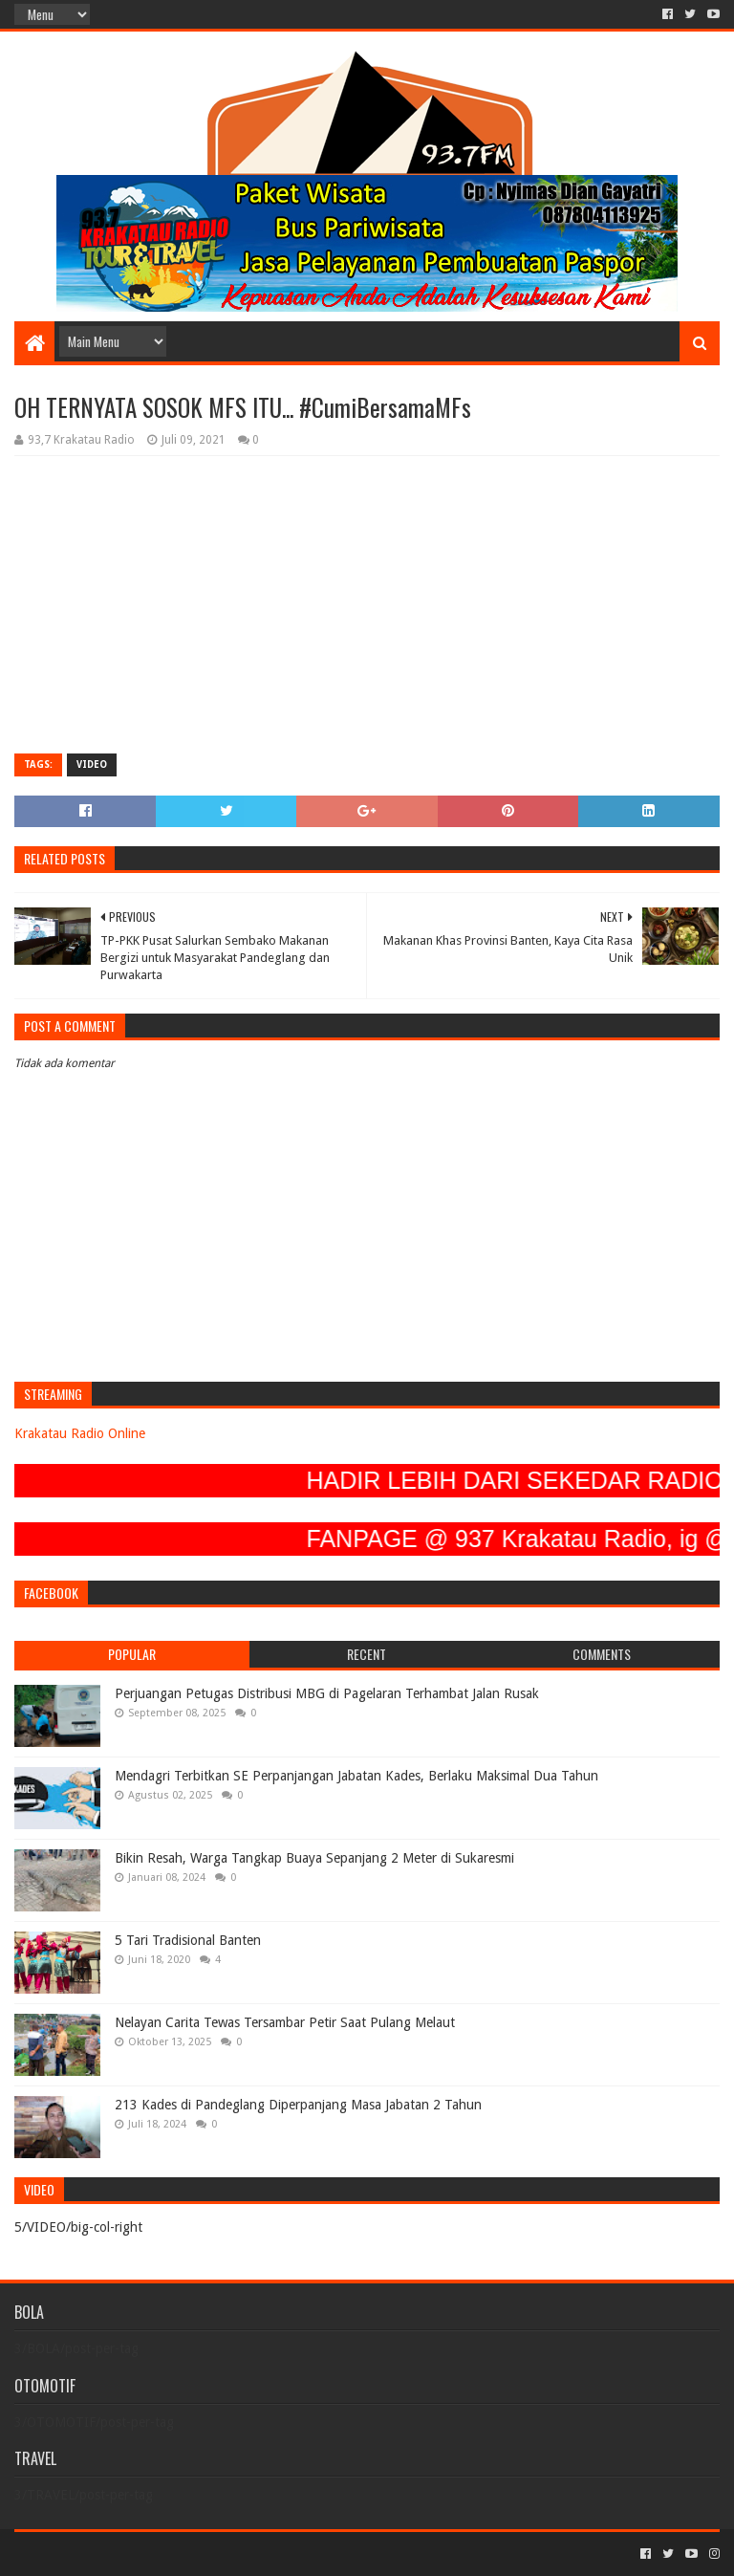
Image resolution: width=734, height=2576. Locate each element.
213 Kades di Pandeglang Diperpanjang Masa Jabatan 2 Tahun (298, 2104)
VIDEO (91, 764)
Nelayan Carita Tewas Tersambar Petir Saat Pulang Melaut (285, 2022)
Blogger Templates (230, 2553)
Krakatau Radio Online (79, 1433)
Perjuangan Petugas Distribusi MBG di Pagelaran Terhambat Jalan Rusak (327, 1693)
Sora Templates (120, 2553)
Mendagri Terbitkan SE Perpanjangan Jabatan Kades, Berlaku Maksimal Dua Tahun (356, 1775)
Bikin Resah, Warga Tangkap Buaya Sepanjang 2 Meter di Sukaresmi (314, 1858)
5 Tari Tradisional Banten (188, 1940)
